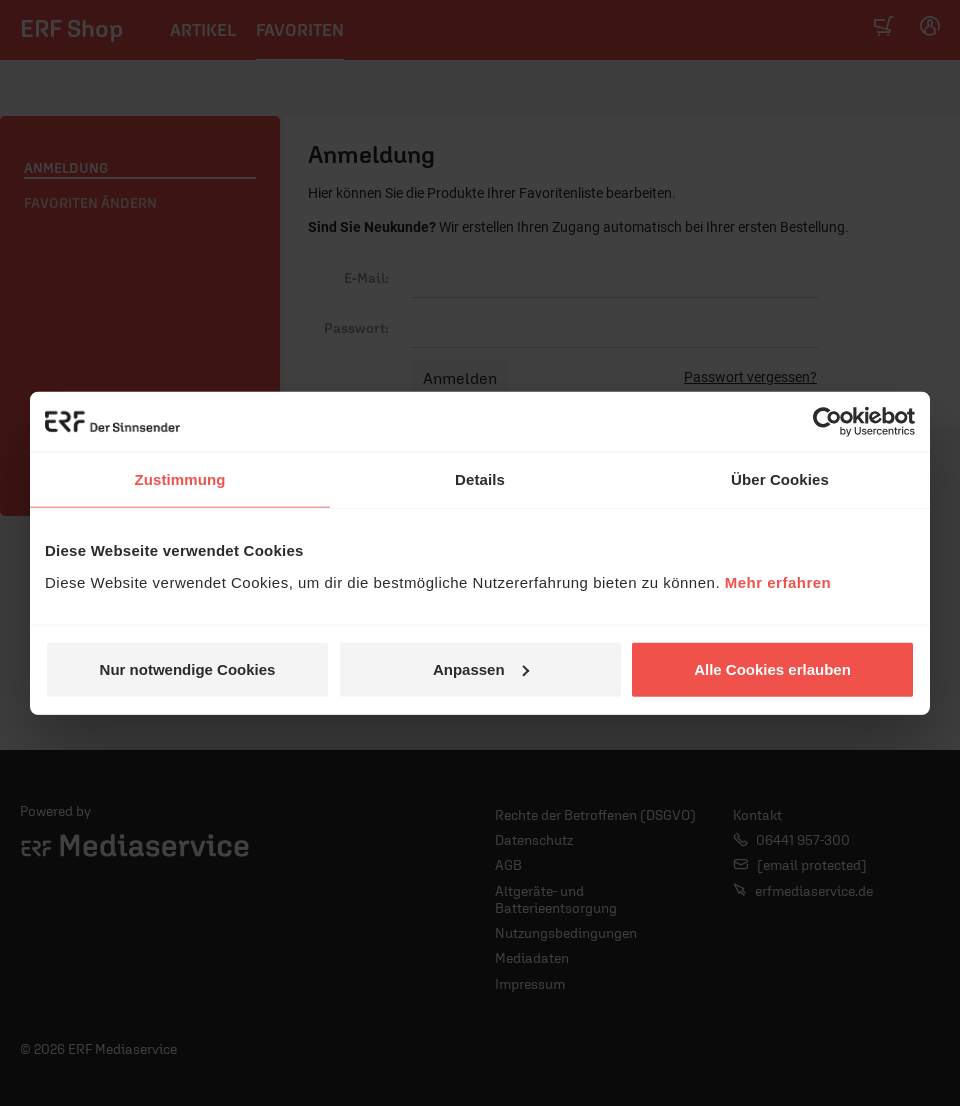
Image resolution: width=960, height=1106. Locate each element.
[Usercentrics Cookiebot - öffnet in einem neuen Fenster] (827, 422)
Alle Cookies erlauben (772, 668)
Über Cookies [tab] (780, 479)
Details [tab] (480, 479)
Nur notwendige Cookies (188, 668)
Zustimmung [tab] (180, 479)
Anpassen (481, 668)
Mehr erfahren (778, 581)
